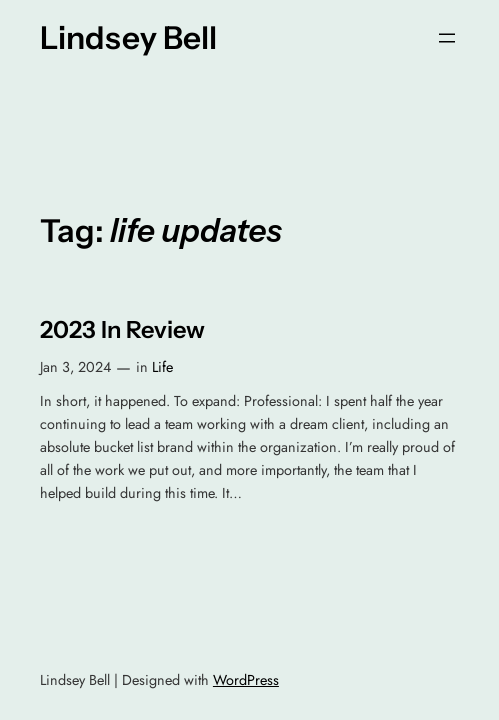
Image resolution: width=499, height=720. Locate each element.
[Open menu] (447, 38)
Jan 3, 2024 (75, 367)
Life (162, 367)
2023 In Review (122, 330)
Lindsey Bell (128, 37)
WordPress (246, 680)
